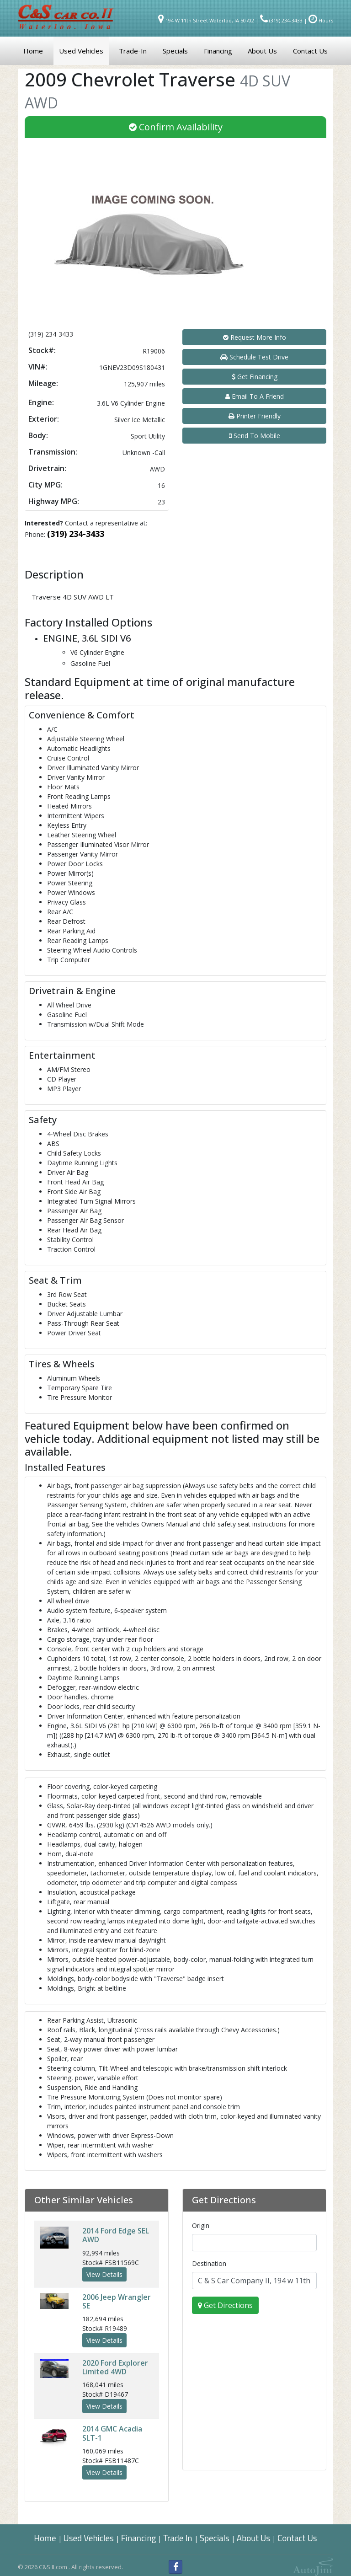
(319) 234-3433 (75, 533)
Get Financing (254, 376)
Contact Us (297, 2537)
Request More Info (254, 337)
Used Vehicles (89, 2537)
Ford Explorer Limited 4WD (115, 2367)
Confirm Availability (176, 127)
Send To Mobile (254, 435)
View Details (104, 2274)
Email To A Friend (254, 396)
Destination (209, 2263)
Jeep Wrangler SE (116, 2301)
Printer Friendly (255, 416)
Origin (200, 2225)
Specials (214, 2537)
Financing (138, 2537)
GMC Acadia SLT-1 (112, 2433)
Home (45, 2537)
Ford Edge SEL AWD (115, 2235)
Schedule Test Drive (254, 357)
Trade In (178, 2537)
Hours (320, 20)
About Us (253, 2537)
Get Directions (225, 2305)
